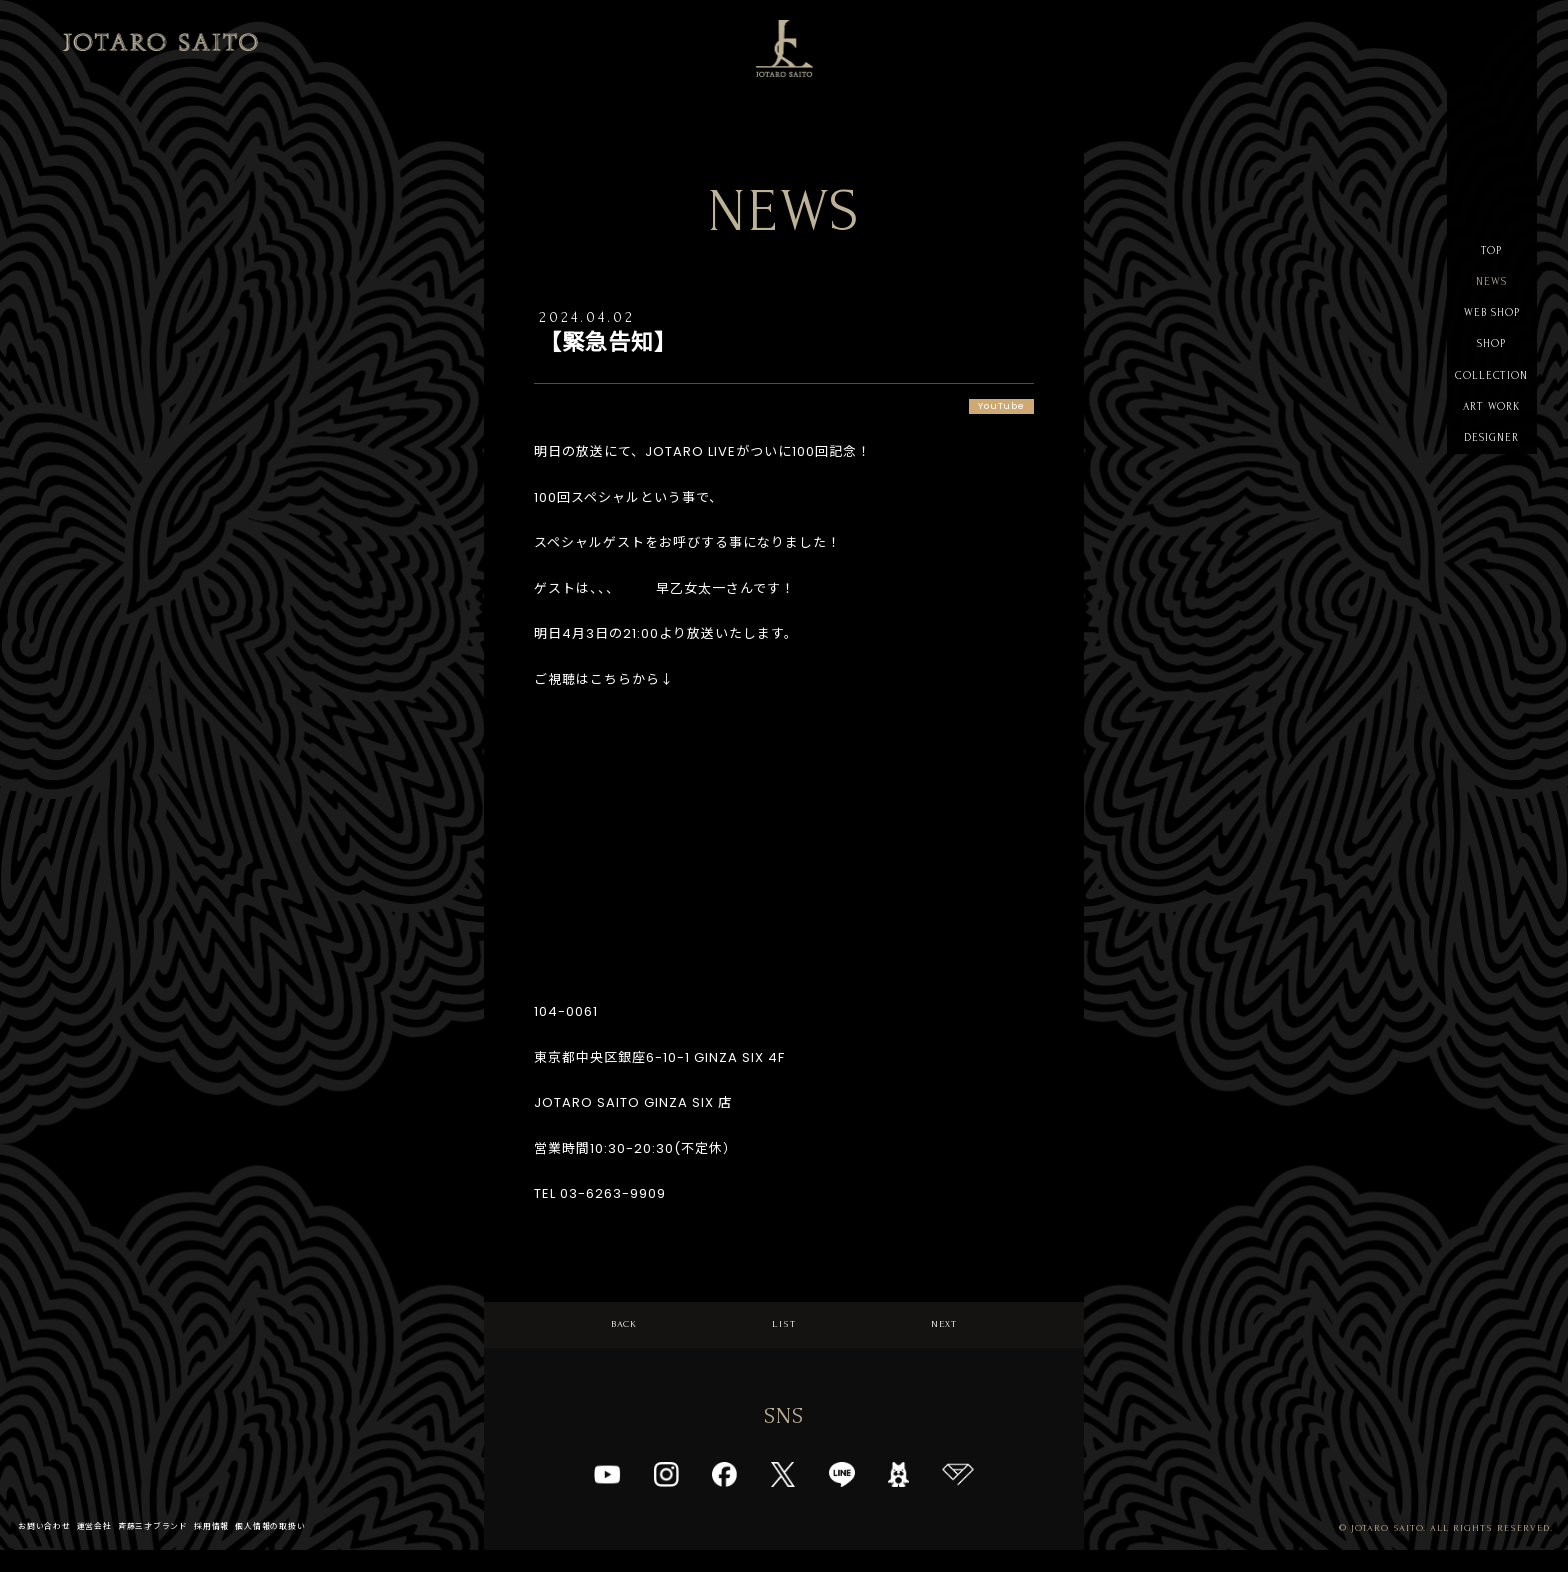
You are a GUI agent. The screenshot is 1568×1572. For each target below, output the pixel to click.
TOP (1491, 254)
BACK (624, 1335)
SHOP (1491, 374)
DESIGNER (1491, 494)
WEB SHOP (1492, 334)
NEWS (1491, 294)
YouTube (992, 408)
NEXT (944, 1335)
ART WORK (1492, 454)
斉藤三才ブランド (184, 1547)
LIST (784, 1335)
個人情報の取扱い (328, 1547)
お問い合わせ (51, 1547)
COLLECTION (1492, 414)
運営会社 (112, 1547)
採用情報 (256, 1547)
